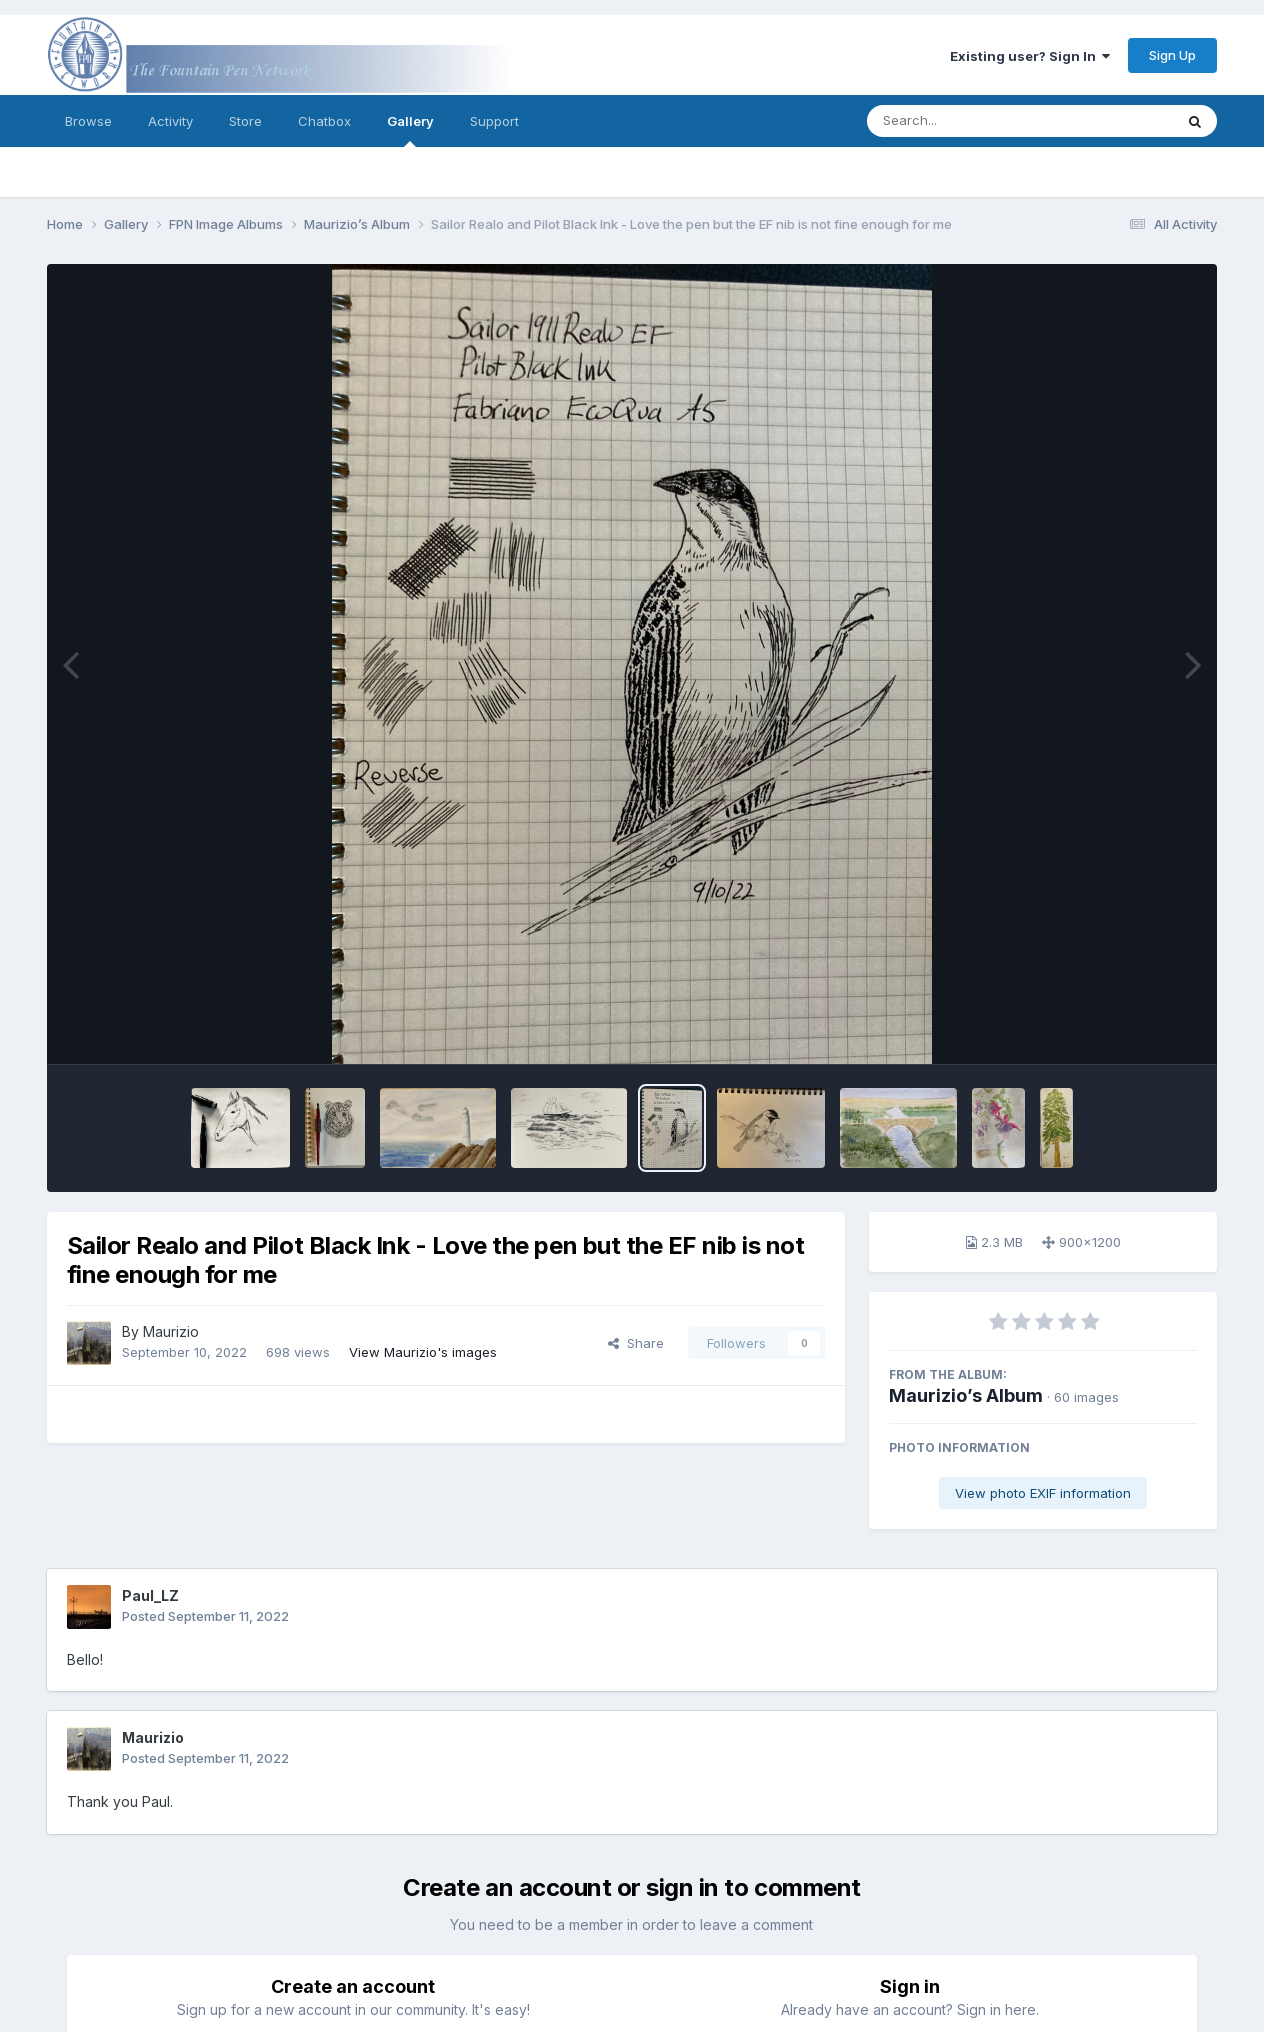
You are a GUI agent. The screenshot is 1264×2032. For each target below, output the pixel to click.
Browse (88, 121)
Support (494, 121)
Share (636, 1343)
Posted (205, 1616)
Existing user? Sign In (1030, 56)
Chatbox (324, 121)
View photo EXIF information (1043, 1493)
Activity (170, 121)
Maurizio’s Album (966, 1395)
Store (245, 121)
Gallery (410, 130)
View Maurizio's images (423, 1352)
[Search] (965, 121)
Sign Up (1172, 55)
